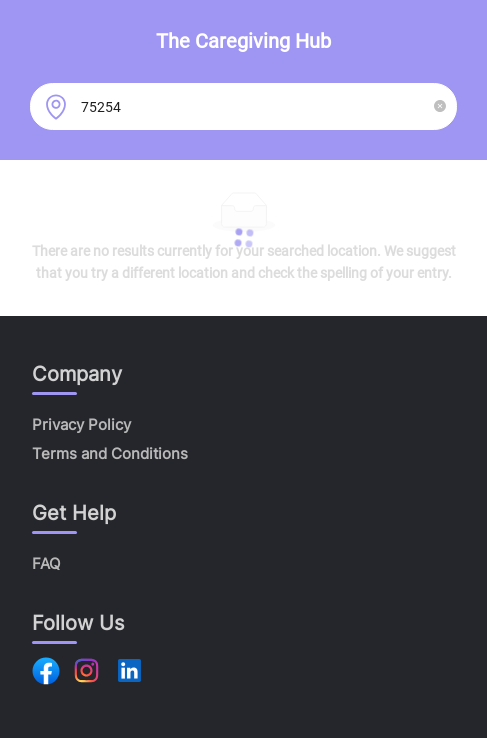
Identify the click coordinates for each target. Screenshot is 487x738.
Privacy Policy (81, 424)
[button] (440, 106)
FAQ (46, 563)
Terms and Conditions (110, 453)
